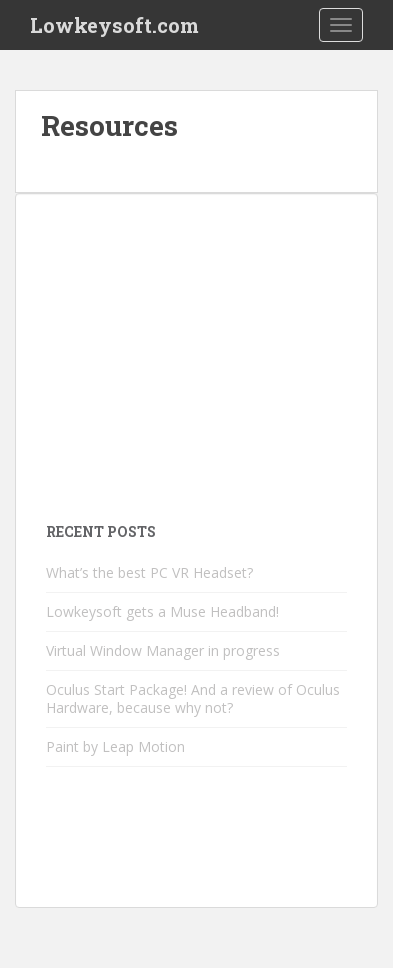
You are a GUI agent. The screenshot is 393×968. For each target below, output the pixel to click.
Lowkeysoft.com (114, 25)
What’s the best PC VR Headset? (149, 572)
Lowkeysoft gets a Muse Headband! (162, 611)
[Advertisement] (196, 349)
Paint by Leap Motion (115, 746)
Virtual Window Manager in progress (163, 650)
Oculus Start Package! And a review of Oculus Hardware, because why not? (193, 698)
